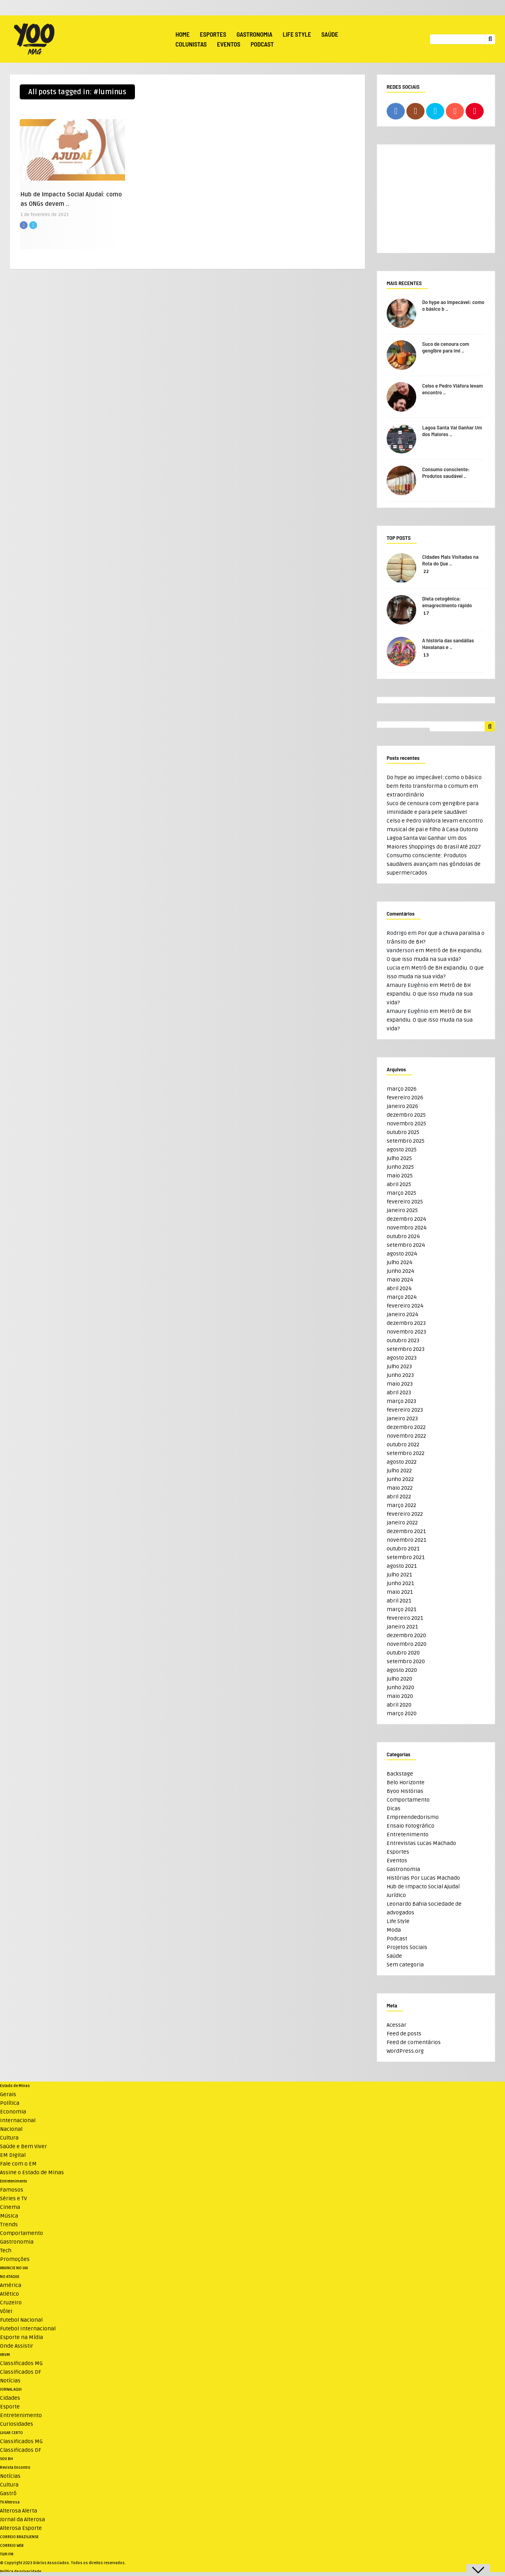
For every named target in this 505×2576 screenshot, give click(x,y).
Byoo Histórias (405, 1791)
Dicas (393, 1808)
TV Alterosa (10, 2502)
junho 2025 (400, 1167)
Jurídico (396, 1895)
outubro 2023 (403, 1340)
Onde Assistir (16, 2346)
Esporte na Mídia (21, 2337)
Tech (5, 2250)
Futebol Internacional (28, 2328)
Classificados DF (20, 2372)
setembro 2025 (406, 1141)
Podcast (262, 44)
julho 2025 (399, 1158)
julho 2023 (399, 1366)
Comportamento (408, 1799)
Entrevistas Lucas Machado (421, 1843)
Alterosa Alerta (18, 2510)
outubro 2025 (403, 1132)
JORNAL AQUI (11, 2389)
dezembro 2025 (406, 1115)
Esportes (213, 34)
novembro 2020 (406, 1644)
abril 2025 (399, 1184)
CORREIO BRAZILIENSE (19, 2537)
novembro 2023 (406, 1331)
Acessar (396, 2025)
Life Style (297, 34)
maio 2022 (400, 1488)
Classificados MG (21, 2363)
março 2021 (401, 1609)
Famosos (11, 2189)
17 (426, 613)
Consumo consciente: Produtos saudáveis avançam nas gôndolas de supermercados (434, 864)
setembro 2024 (406, 1245)
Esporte (10, 2406)
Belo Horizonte (406, 1782)
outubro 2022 (403, 1444)
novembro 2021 (406, 1540)
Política (9, 2103)
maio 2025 (400, 1175)
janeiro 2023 (402, 1418)
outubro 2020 (403, 1652)
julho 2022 (399, 1470)
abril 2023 (399, 1392)
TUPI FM (6, 2554)
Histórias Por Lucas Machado (423, 1878)
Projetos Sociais (407, 1947)
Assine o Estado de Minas (32, 2172)
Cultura (9, 2137)
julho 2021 (399, 1574)
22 (426, 572)
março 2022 (401, 1505)
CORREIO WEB (12, 2545)
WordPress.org (405, 2051)
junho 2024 (400, 1271)
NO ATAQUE (9, 2276)
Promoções (15, 2259)
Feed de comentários (414, 2042)
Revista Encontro (15, 2467)
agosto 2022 (402, 1462)
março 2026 (402, 1089)
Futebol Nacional (21, 2320)
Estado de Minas (15, 2086)
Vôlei (6, 2311)
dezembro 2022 (406, 1427)
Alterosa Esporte (21, 2528)
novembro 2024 (406, 1227)
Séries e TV (13, 2198)
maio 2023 (400, 1383)
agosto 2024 (402, 1253)
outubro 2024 (403, 1236)
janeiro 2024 (402, 1314)
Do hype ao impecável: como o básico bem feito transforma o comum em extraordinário (434, 786)
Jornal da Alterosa (22, 2519)
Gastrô (8, 2493)
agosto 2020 (402, 1670)
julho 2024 (399, 1262)
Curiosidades (16, 2424)
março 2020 (402, 1713)
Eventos (228, 44)
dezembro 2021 (406, 1531)
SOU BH (6, 2459)
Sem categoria (405, 1964)
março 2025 (401, 1193)
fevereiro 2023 (405, 1409)
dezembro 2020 (406, 1635)
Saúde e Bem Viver (23, 2146)
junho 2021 (400, 1583)
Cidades (10, 2398)
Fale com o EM (18, 2163)
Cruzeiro (11, 2302)
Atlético (9, 2294)
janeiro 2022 (402, 1522)
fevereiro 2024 (405, 1305)
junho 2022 (400, 1479)
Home (183, 34)
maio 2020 (400, 1696)
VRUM (5, 2354)
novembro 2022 (406, 1436)
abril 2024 (399, 1288)
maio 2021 (400, 1592)
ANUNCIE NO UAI (14, 2268)
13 (426, 655)
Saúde (329, 34)
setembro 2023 (406, 1349)
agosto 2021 (402, 1566)
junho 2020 (400, 1687)
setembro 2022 (406, 1453)
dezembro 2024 (406, 1219)
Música (9, 2215)
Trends (9, 2224)
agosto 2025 (402, 1149)
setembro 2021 (406, 1557)
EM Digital (13, 2155)
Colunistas (191, 44)
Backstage (400, 1773)
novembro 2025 (406, 1123)
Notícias (10, 2380)
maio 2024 (400, 1279)
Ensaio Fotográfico (410, 1825)
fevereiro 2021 (405, 1618)
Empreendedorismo (413, 1817)
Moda (394, 1930)
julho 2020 (399, 1678)
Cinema (10, 2207)
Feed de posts (404, 2033)
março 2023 (401, 1401)
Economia (13, 2111)
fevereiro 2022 (405, 1514)
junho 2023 (400, 1375)
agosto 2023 (402, 1357)
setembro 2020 (406, 1661)
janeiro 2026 (402, 1106)
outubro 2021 (403, 1548)
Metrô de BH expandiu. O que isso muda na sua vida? (430, 994)
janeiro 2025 (402, 1210)
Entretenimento (407, 1834)
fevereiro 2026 (405, 1097)
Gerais (8, 2094)
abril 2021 (399, 1600)
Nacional (11, 2129)
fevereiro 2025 (405, 1201)
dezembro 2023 (406, 1323)
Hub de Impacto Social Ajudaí (423, 1886)
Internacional (18, 2120)
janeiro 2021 (402, 1626)
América (10, 2285)
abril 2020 (399, 1704)
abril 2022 (399, 1496)
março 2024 (402, 1297)
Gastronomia (254, 34)
